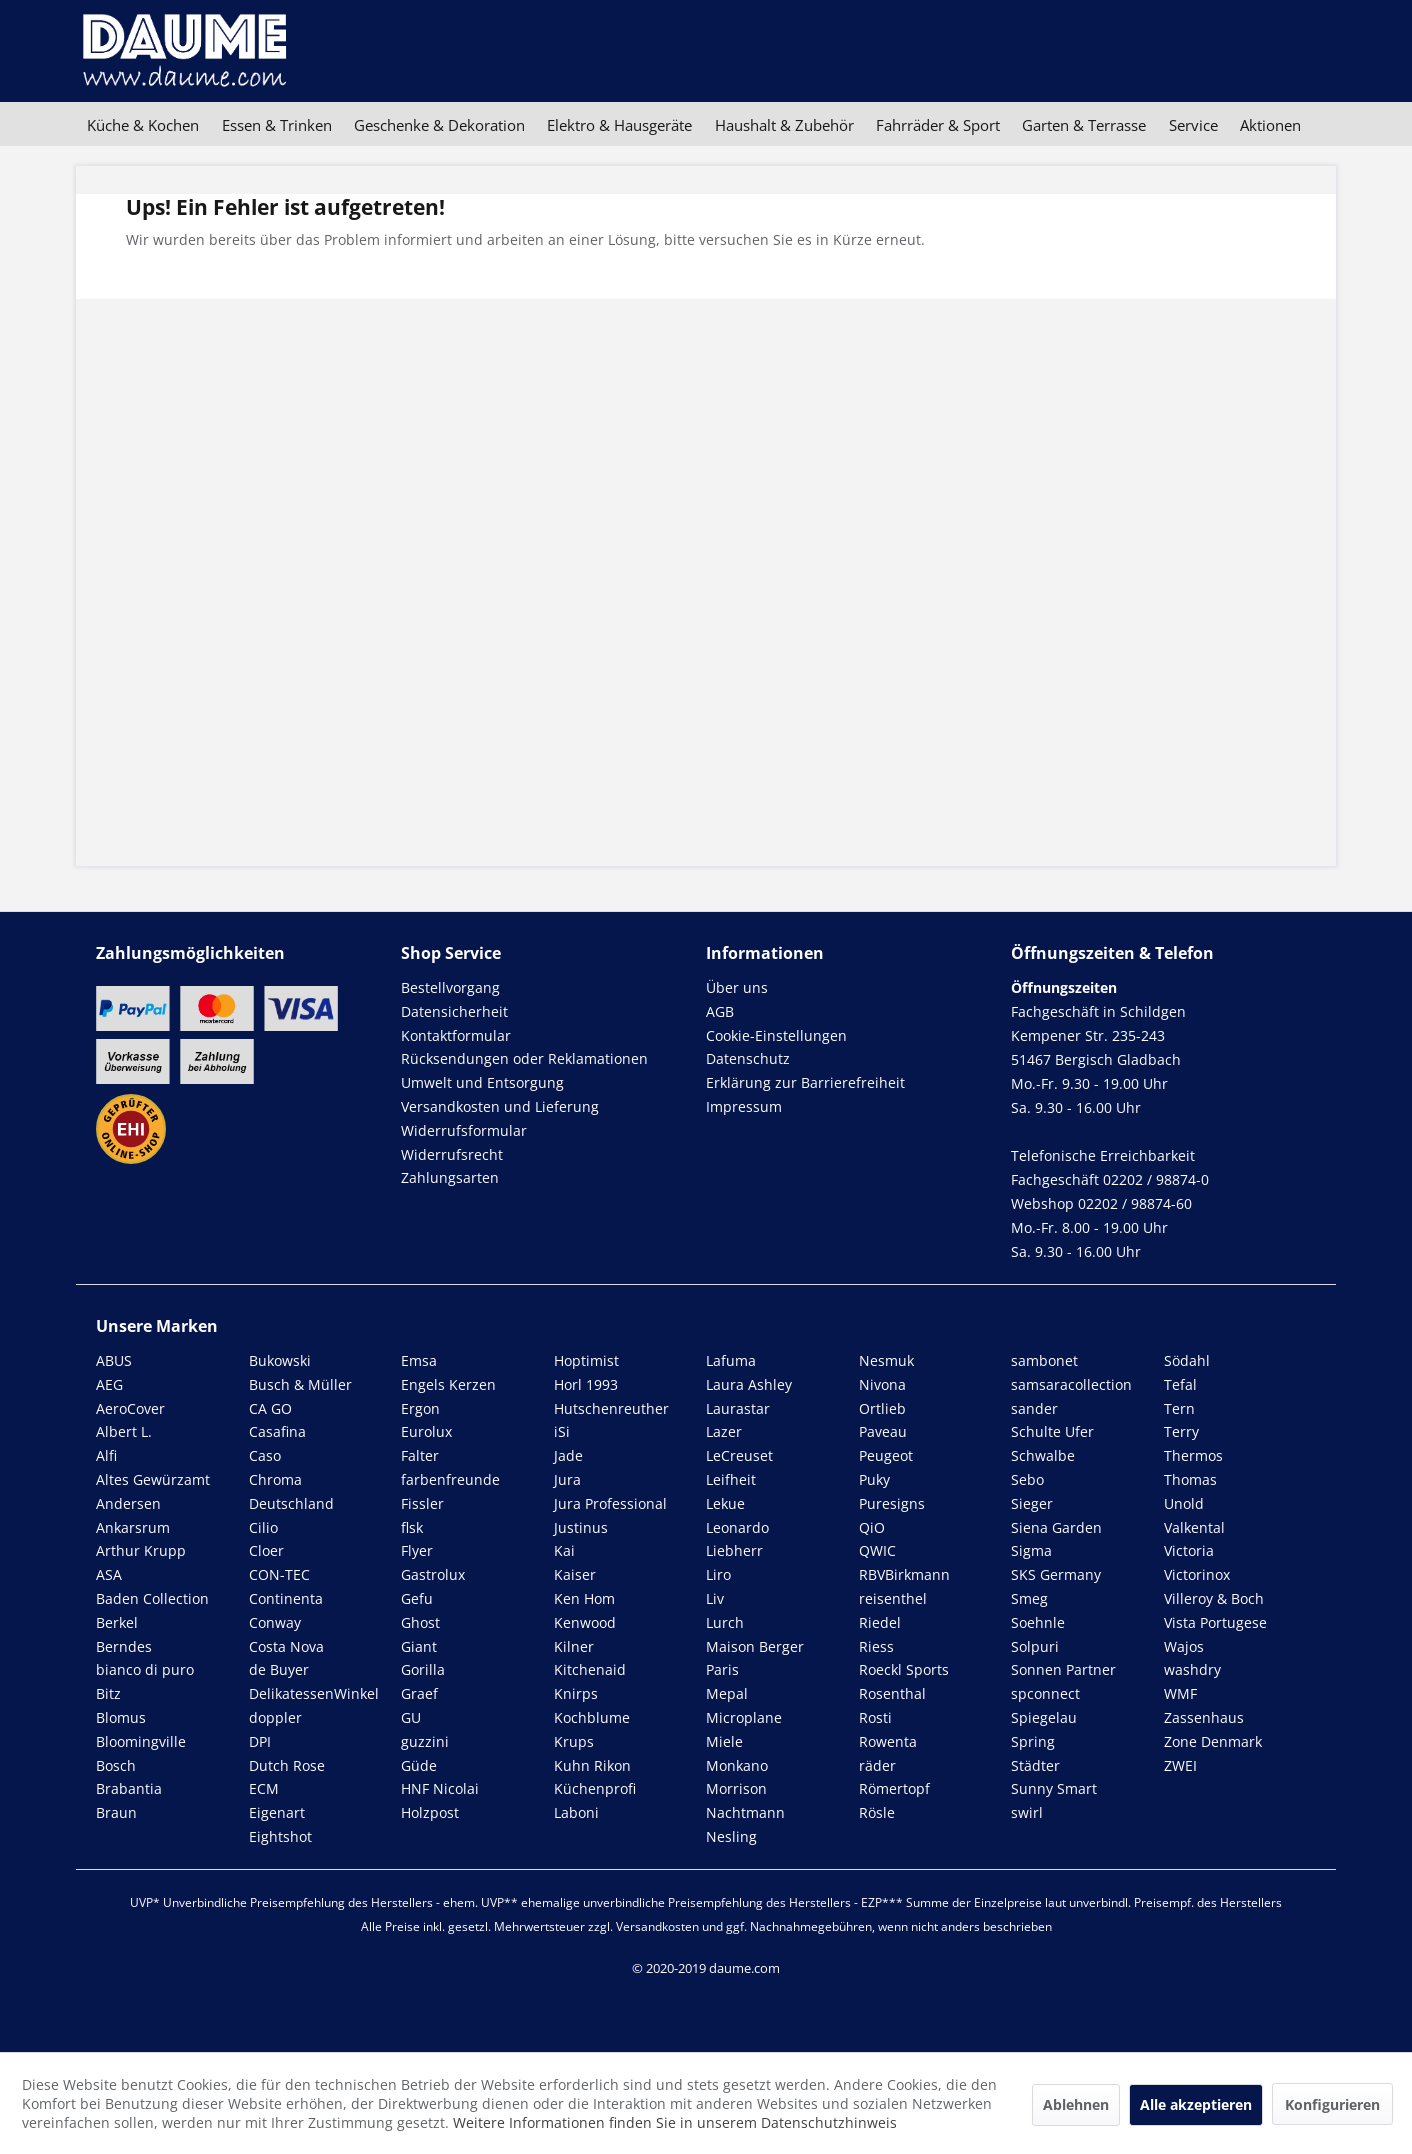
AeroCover (130, 1408)
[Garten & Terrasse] (1084, 125)
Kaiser (575, 1574)
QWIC (877, 1550)
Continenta (286, 1598)
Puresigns (892, 1503)
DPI (260, 1741)
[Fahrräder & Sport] (938, 125)
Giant (419, 1646)
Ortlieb (882, 1408)
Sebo (1027, 1479)
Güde (419, 1765)
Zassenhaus (1204, 1717)
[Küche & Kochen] (143, 125)
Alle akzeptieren (1196, 2104)
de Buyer (279, 1669)
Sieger (1032, 1503)
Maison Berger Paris (755, 1658)
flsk (412, 1527)
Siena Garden (1056, 1527)
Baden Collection (152, 1598)
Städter (1035, 1765)
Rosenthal (892, 1693)
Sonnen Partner (1063, 1669)
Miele (724, 1741)
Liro (718, 1574)
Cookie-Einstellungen (776, 1035)
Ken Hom (584, 1598)
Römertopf (894, 1788)
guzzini (425, 1741)
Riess (876, 1646)
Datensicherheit (454, 1011)
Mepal (727, 1693)
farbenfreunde (450, 1479)
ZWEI (1180, 1765)
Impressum (744, 1106)
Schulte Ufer (1052, 1431)
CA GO (270, 1408)
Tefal (1180, 1384)
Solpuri (1035, 1646)
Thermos (1193, 1455)
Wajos (1184, 1646)
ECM (264, 1788)
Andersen (128, 1503)
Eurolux (426, 1431)
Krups (574, 1741)
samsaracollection (1071, 1384)
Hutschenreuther (611, 1408)
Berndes (124, 1646)
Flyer (417, 1550)
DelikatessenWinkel (314, 1693)
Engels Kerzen (448, 1384)
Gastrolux (433, 1574)
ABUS (114, 1360)
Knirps (576, 1693)
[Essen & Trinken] (276, 125)
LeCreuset (739, 1455)
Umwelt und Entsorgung (482, 1082)
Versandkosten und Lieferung (500, 1106)
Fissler (422, 1503)
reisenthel (893, 1598)
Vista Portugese (1215, 1622)
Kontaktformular (456, 1035)
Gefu (417, 1598)
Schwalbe (1043, 1455)
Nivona (882, 1384)
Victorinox (1197, 1574)
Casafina (277, 1431)
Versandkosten (657, 1926)
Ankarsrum (133, 1527)
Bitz (108, 1693)
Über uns (737, 987)
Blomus (121, 1717)
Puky (874, 1479)
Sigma (1031, 1550)
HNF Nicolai (440, 1788)
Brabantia (129, 1788)
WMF (1180, 1693)
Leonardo (737, 1527)
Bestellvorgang (450, 987)
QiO (872, 1527)
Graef (419, 1693)
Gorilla (423, 1669)
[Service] (1193, 125)
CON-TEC (279, 1574)
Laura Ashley (749, 1384)
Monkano (737, 1765)
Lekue (725, 1503)
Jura (567, 1479)
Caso (265, 1455)
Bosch (116, 1765)
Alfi (106, 1455)
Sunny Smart (1054, 1788)
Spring (1033, 1741)
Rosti (875, 1717)
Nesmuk (886, 1360)
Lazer (724, 1431)
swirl (1027, 1812)
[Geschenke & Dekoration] (439, 125)
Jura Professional (610, 1503)
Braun (116, 1812)
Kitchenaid (590, 1669)
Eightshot (280, 1836)
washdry (1192, 1669)
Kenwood (585, 1622)
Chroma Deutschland (291, 1491)
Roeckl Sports (904, 1669)
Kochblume (592, 1717)
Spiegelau (1044, 1717)
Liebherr (734, 1550)
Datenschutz (748, 1058)
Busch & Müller (300, 1384)
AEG (109, 1384)
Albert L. (124, 1431)
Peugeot (886, 1455)
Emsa (419, 1360)
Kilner (574, 1646)
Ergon (420, 1408)
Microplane (744, 1717)
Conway (275, 1622)
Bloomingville (141, 1741)
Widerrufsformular (464, 1130)
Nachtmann (745, 1812)
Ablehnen (1076, 2104)
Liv (715, 1598)
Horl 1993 (586, 1384)
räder (877, 1765)
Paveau (883, 1431)
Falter (420, 1455)
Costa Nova (286, 1646)
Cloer (266, 1550)
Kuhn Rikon (592, 1765)
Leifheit (731, 1479)
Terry (1181, 1431)
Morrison (736, 1788)
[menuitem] (143, 125)
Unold (1184, 1503)
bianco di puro (145, 1669)
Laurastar (738, 1408)
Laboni (576, 1812)
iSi (562, 1431)
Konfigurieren (1332, 2104)
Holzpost (430, 1812)
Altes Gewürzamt (153, 1479)
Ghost (420, 1622)
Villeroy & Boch (1214, 1598)
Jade (568, 1455)
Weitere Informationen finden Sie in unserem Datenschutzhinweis (675, 2122)
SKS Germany (1056, 1574)
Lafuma (731, 1360)
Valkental (1194, 1527)
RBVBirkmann (904, 1574)
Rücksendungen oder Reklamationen (524, 1058)
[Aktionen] (1270, 125)
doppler (275, 1717)
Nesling (731, 1836)
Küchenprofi (595, 1788)
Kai (564, 1550)
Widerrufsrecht (452, 1154)
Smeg (1029, 1598)
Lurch (725, 1622)
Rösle (877, 1812)
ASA (109, 1574)
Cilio (263, 1527)
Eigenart (277, 1812)
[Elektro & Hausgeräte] (619, 125)
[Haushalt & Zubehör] (784, 125)
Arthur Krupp (141, 1550)
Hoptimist (586, 1360)
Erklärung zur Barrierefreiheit (805, 1082)
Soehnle (1038, 1622)
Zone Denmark (1213, 1741)
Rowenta (888, 1741)
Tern (1179, 1408)
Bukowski (280, 1360)
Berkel (117, 1622)
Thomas (1190, 1479)
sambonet (1044, 1360)
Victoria (1189, 1550)
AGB (720, 1011)
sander (1034, 1408)
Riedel (880, 1622)
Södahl (1187, 1360)
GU (411, 1717)
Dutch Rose (287, 1765)
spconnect (1045, 1693)
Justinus (581, 1527)
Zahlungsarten (450, 1177)
